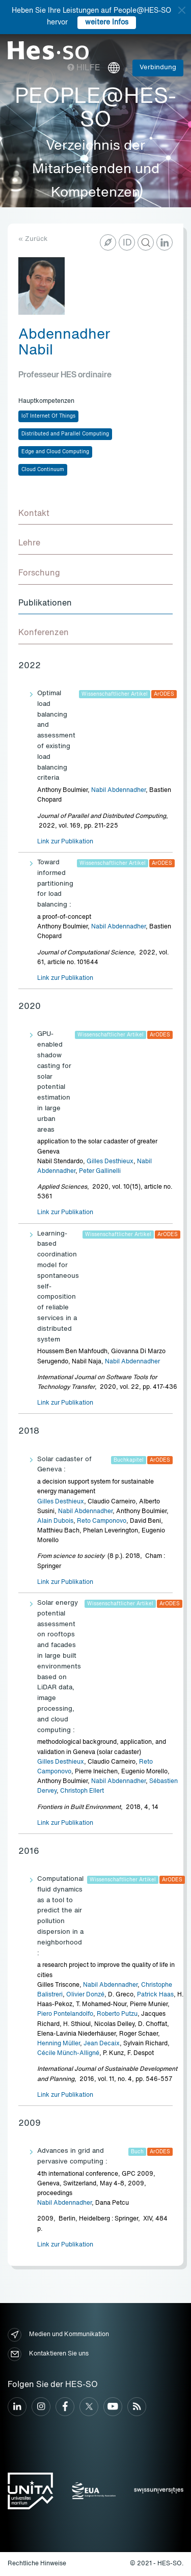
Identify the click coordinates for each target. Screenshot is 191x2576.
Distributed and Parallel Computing (65, 433)
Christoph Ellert (82, 1791)
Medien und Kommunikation (58, 2335)
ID (127, 243)
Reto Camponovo (101, 1521)
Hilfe (83, 68)
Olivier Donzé (85, 1995)
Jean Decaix (102, 2044)
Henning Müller (58, 2044)
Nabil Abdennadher (118, 790)
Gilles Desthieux (110, 1162)
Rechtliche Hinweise (37, 2564)
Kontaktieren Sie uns (48, 2354)
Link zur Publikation (65, 842)
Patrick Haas (155, 1995)
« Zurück (32, 239)
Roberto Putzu (117, 2014)
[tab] (95, 514)
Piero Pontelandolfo (65, 2014)
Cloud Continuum (42, 469)
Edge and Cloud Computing (55, 451)
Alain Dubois (55, 1521)
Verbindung (158, 67)
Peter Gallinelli (100, 1171)
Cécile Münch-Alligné (68, 2053)
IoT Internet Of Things (48, 416)
